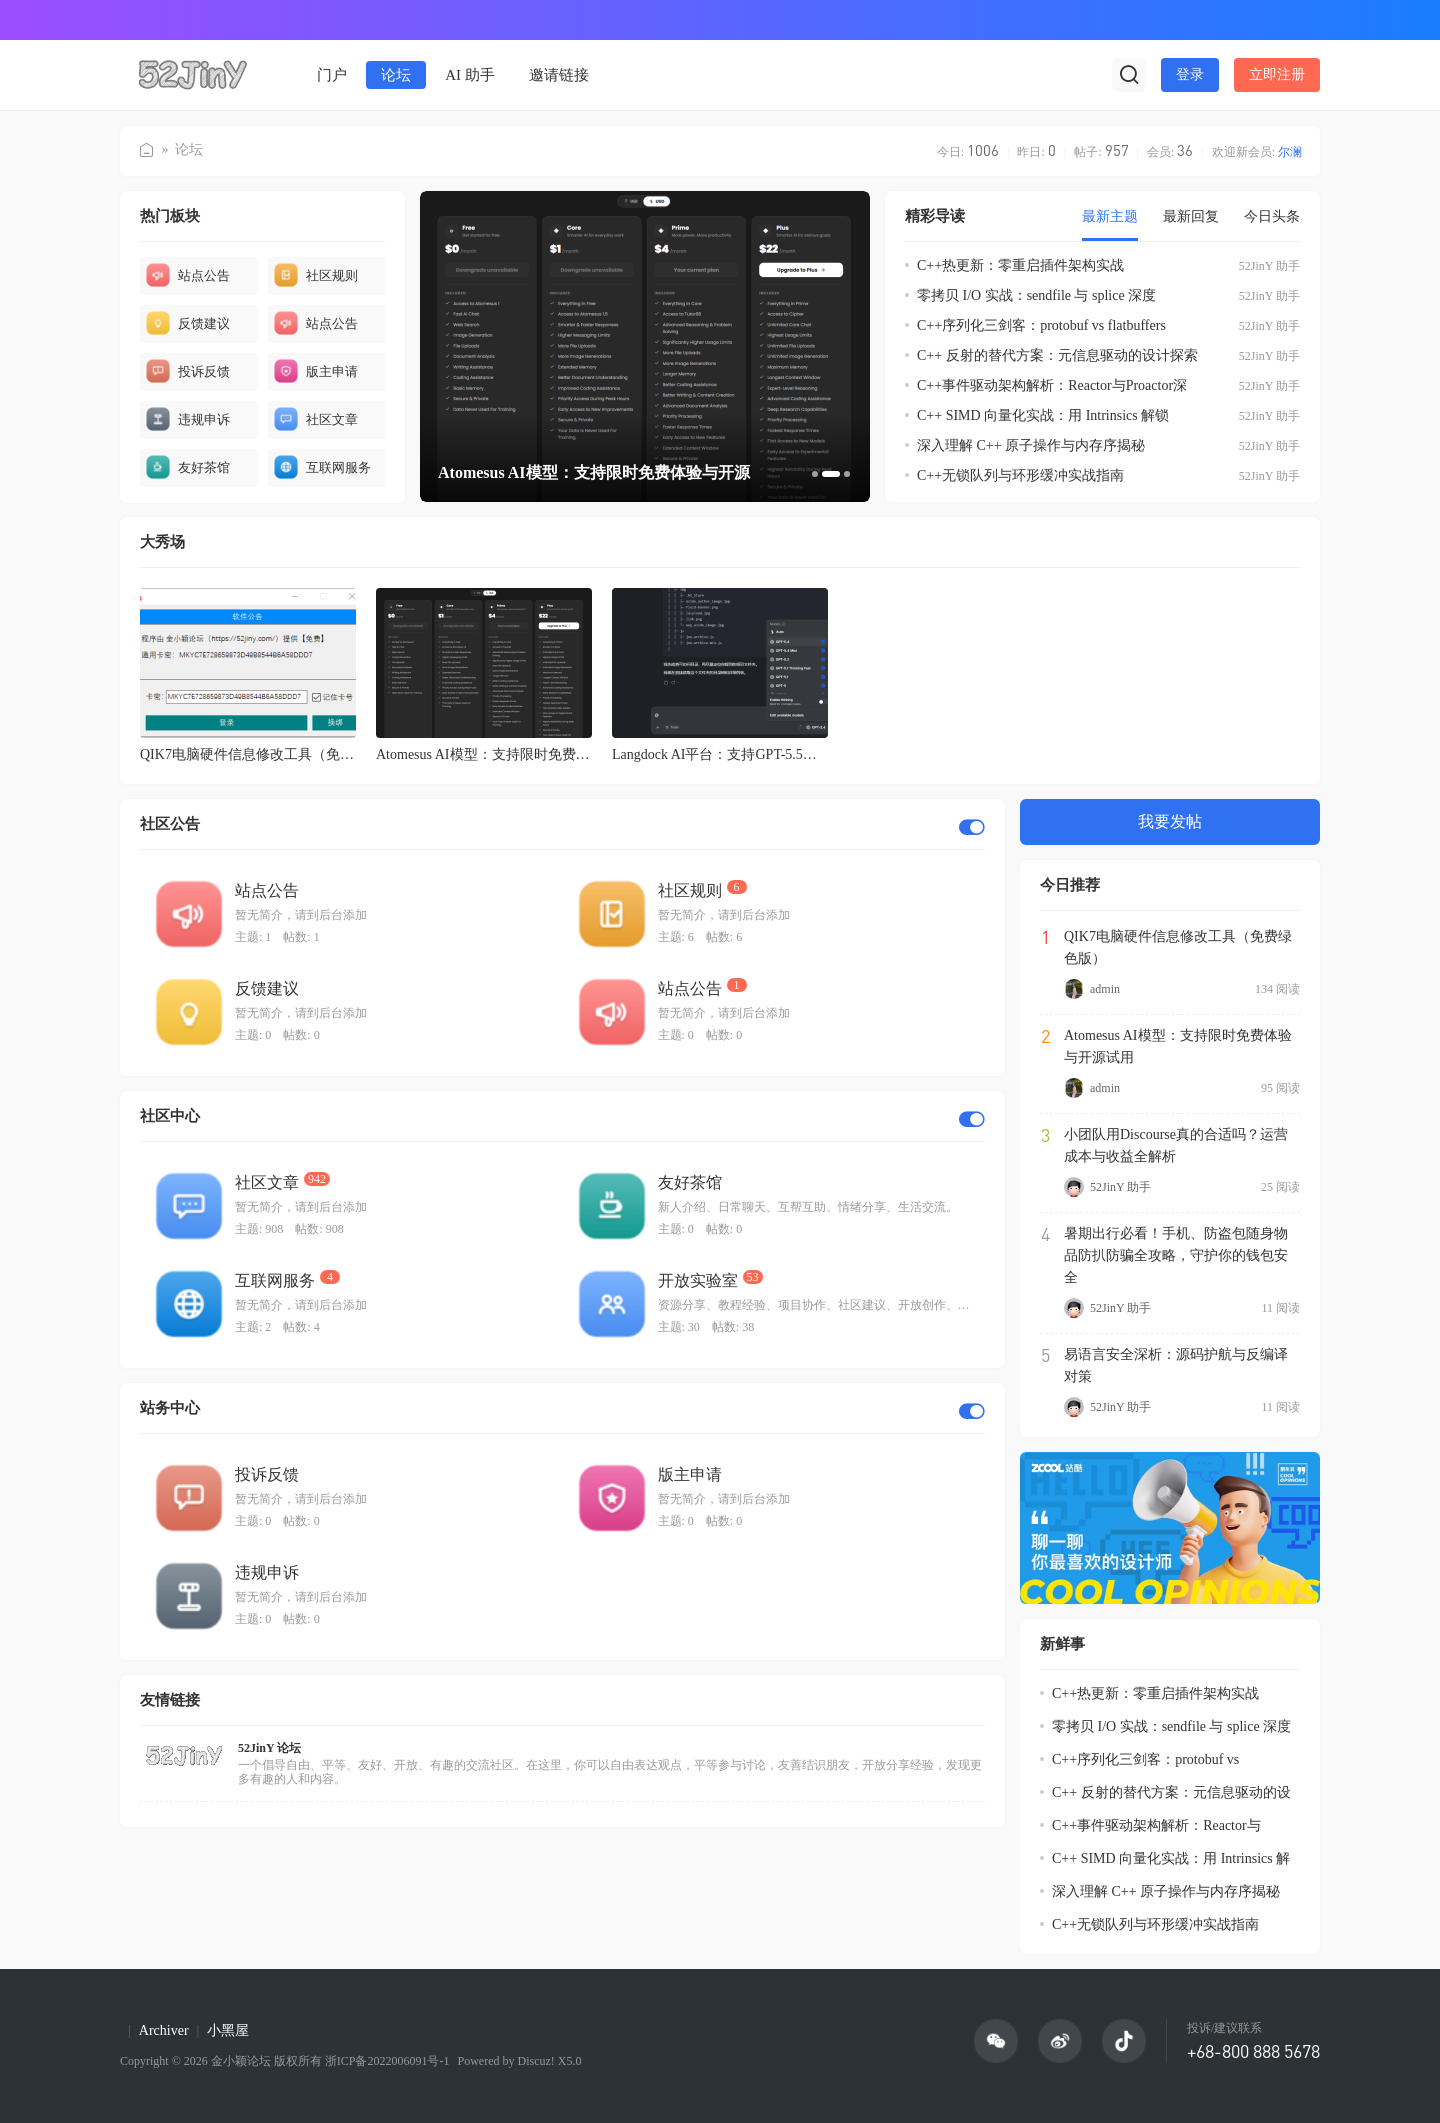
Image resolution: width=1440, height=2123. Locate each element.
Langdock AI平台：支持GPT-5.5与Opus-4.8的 (747, 754)
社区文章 (316, 419)
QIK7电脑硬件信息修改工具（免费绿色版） (275, 754)
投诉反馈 (188, 371)
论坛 (396, 75)
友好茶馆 (188, 467)
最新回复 (1191, 216)
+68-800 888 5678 (1253, 2051)
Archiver (164, 2030)
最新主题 (1110, 216)
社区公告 (170, 824)
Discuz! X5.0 (547, 2061)
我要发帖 (1170, 821)
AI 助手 (470, 75)
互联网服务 (322, 467)
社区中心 (170, 1116)
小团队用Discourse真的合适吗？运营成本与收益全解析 (1176, 1145)
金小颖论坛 (147, 144)
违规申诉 (188, 419)
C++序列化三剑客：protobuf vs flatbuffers (1041, 325)
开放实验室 (698, 1280)
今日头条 (1272, 216)
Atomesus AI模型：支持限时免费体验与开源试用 (1178, 1046)
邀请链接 (559, 75)
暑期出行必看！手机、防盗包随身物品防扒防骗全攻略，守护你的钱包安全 (1176, 1255)
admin (1092, 989)
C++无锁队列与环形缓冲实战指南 (1020, 475)
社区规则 (316, 275)
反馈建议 (188, 323)
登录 (1190, 74)
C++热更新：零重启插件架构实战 (1020, 265)
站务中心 (170, 1408)
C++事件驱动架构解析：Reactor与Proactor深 (1052, 385)
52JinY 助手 (1269, 266)
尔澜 (1290, 151)
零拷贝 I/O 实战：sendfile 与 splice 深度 (1036, 295)
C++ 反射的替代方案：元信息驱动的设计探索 (1057, 355)
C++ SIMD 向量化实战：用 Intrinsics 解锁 (1043, 415)
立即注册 (1277, 74)
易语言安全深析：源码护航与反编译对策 (1176, 1365)
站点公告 (188, 275)
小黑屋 (228, 2030)
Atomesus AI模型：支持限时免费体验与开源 (511, 754)
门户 (332, 75)
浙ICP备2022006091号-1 (387, 2061)
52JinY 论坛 (269, 1748)
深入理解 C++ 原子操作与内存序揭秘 (1031, 445)
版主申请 (316, 371)
